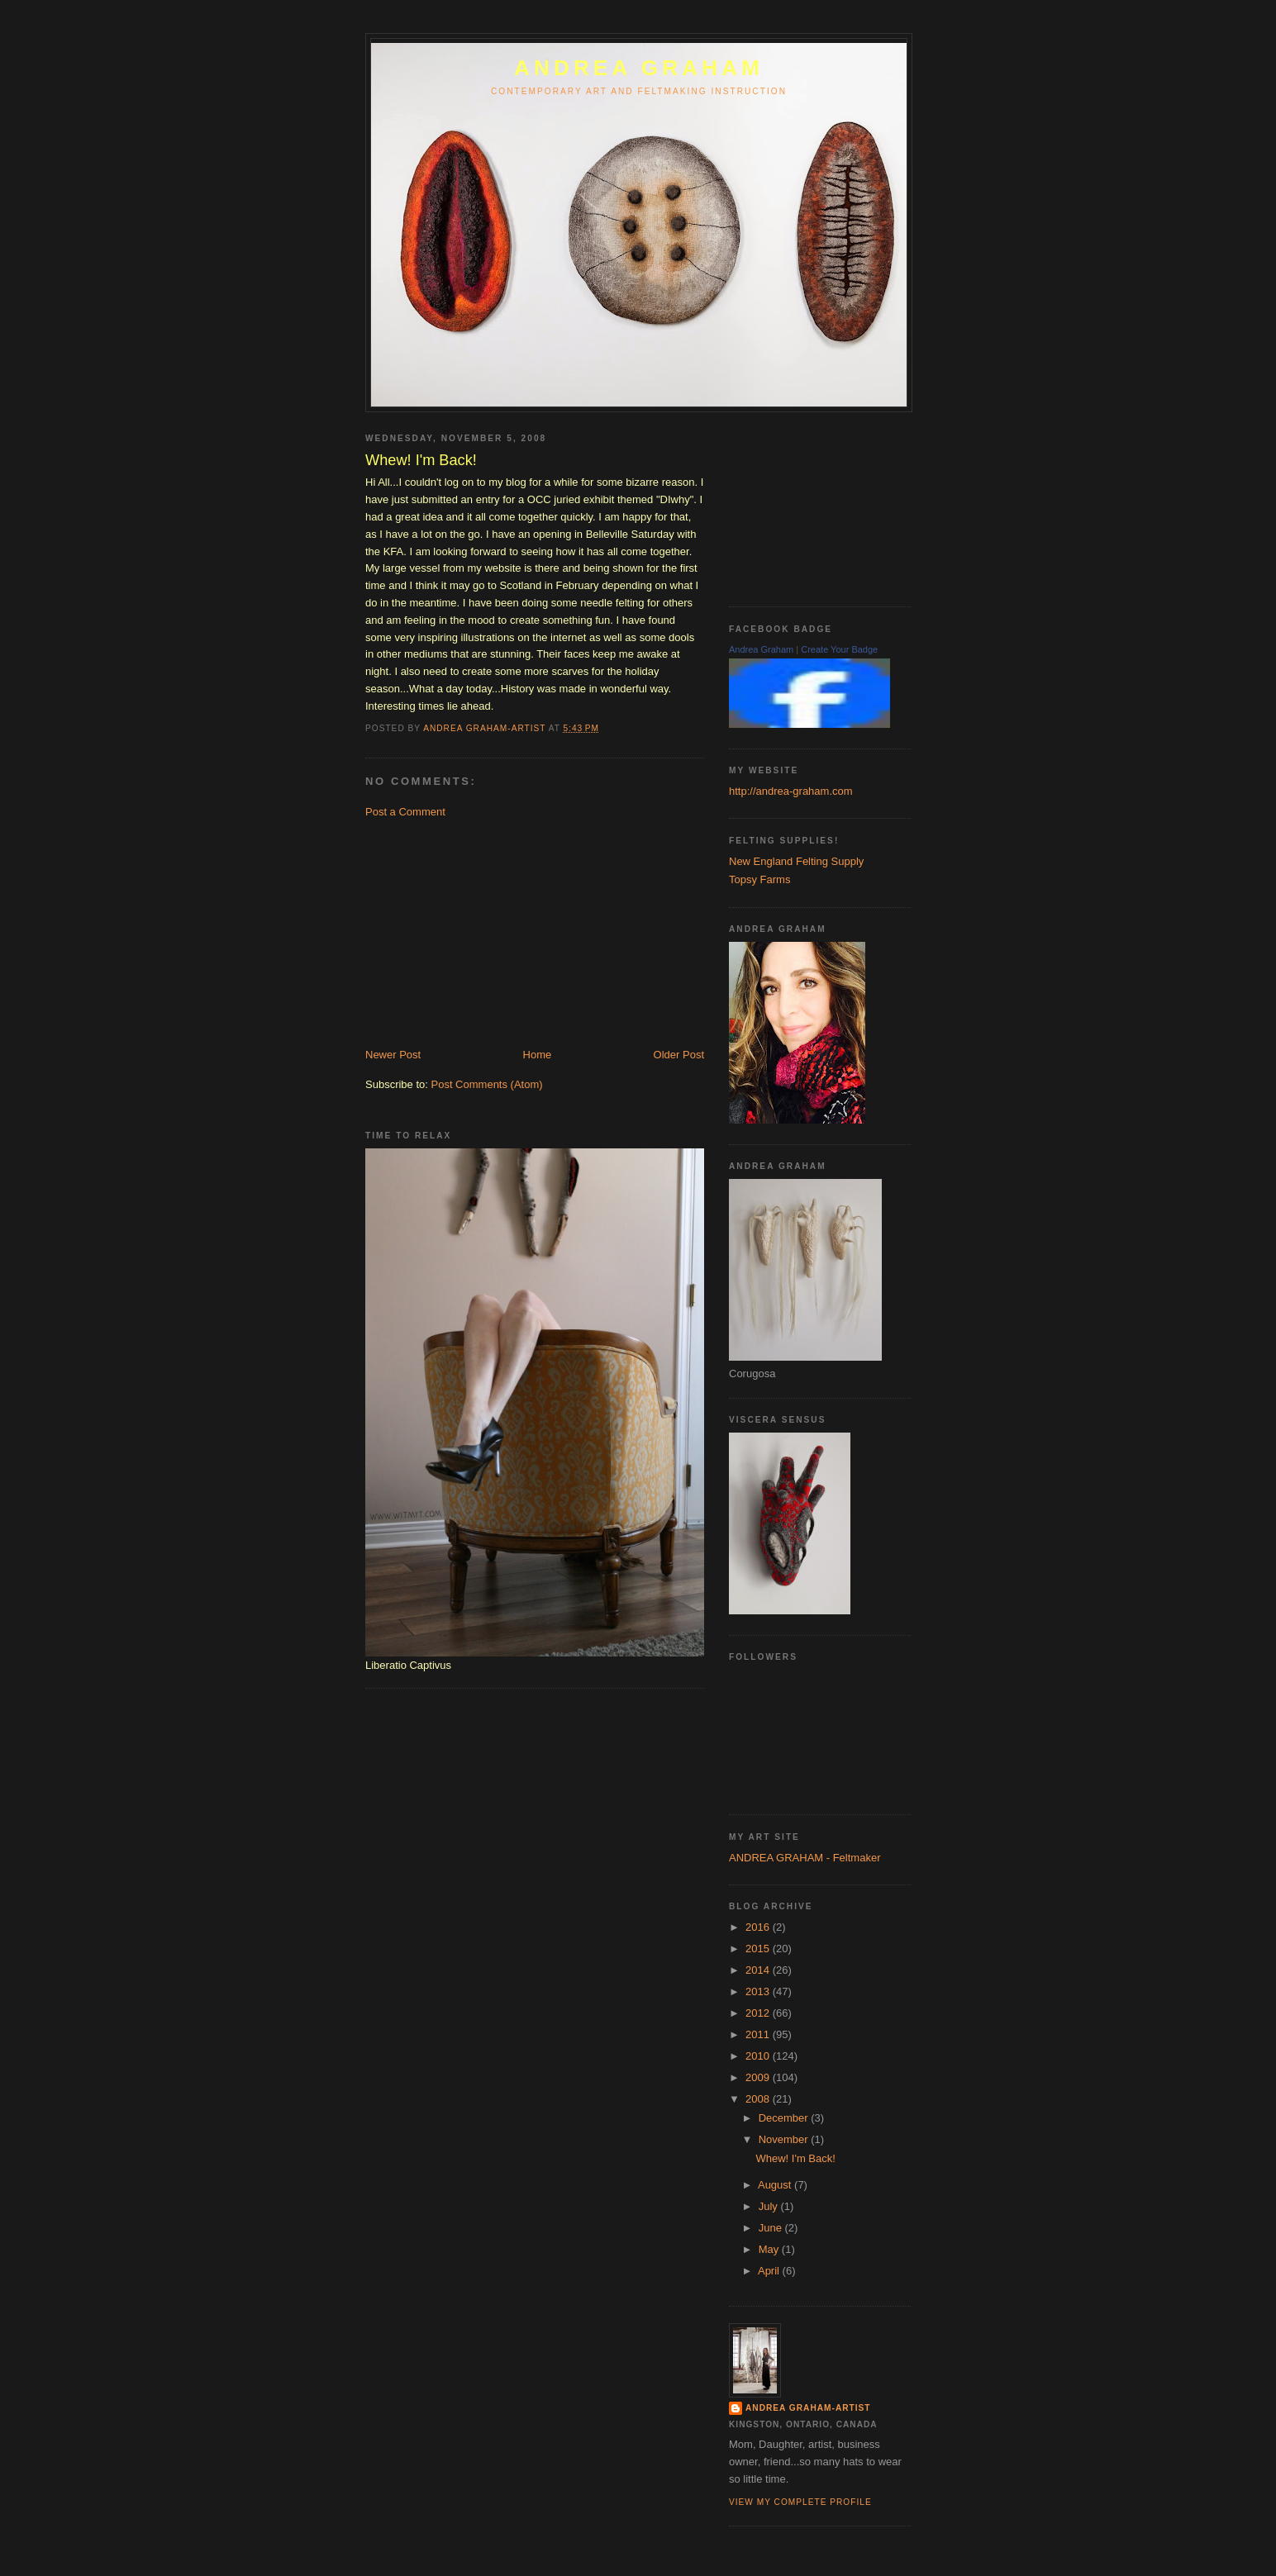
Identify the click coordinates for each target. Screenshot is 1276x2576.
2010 (759, 2056)
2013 (759, 1991)
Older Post (679, 1054)
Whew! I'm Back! (795, 2158)
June (772, 2228)
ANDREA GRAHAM (639, 67)
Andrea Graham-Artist (808, 2407)
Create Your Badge (839, 649)
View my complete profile (800, 2502)
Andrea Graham (761, 649)
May (770, 2249)
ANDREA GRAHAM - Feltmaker (804, 1857)
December (785, 2118)
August (776, 2185)
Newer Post (393, 1054)
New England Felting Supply (796, 861)
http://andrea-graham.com (791, 791)
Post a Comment (405, 812)
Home (537, 1054)
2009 (759, 2077)
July (770, 2206)
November (785, 2139)
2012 (759, 2013)
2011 (759, 2034)
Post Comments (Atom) (487, 1084)
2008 (759, 2099)
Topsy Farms (759, 879)
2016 (759, 1927)
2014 (759, 1970)
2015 (759, 1948)
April (770, 2271)
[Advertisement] (489, 932)
